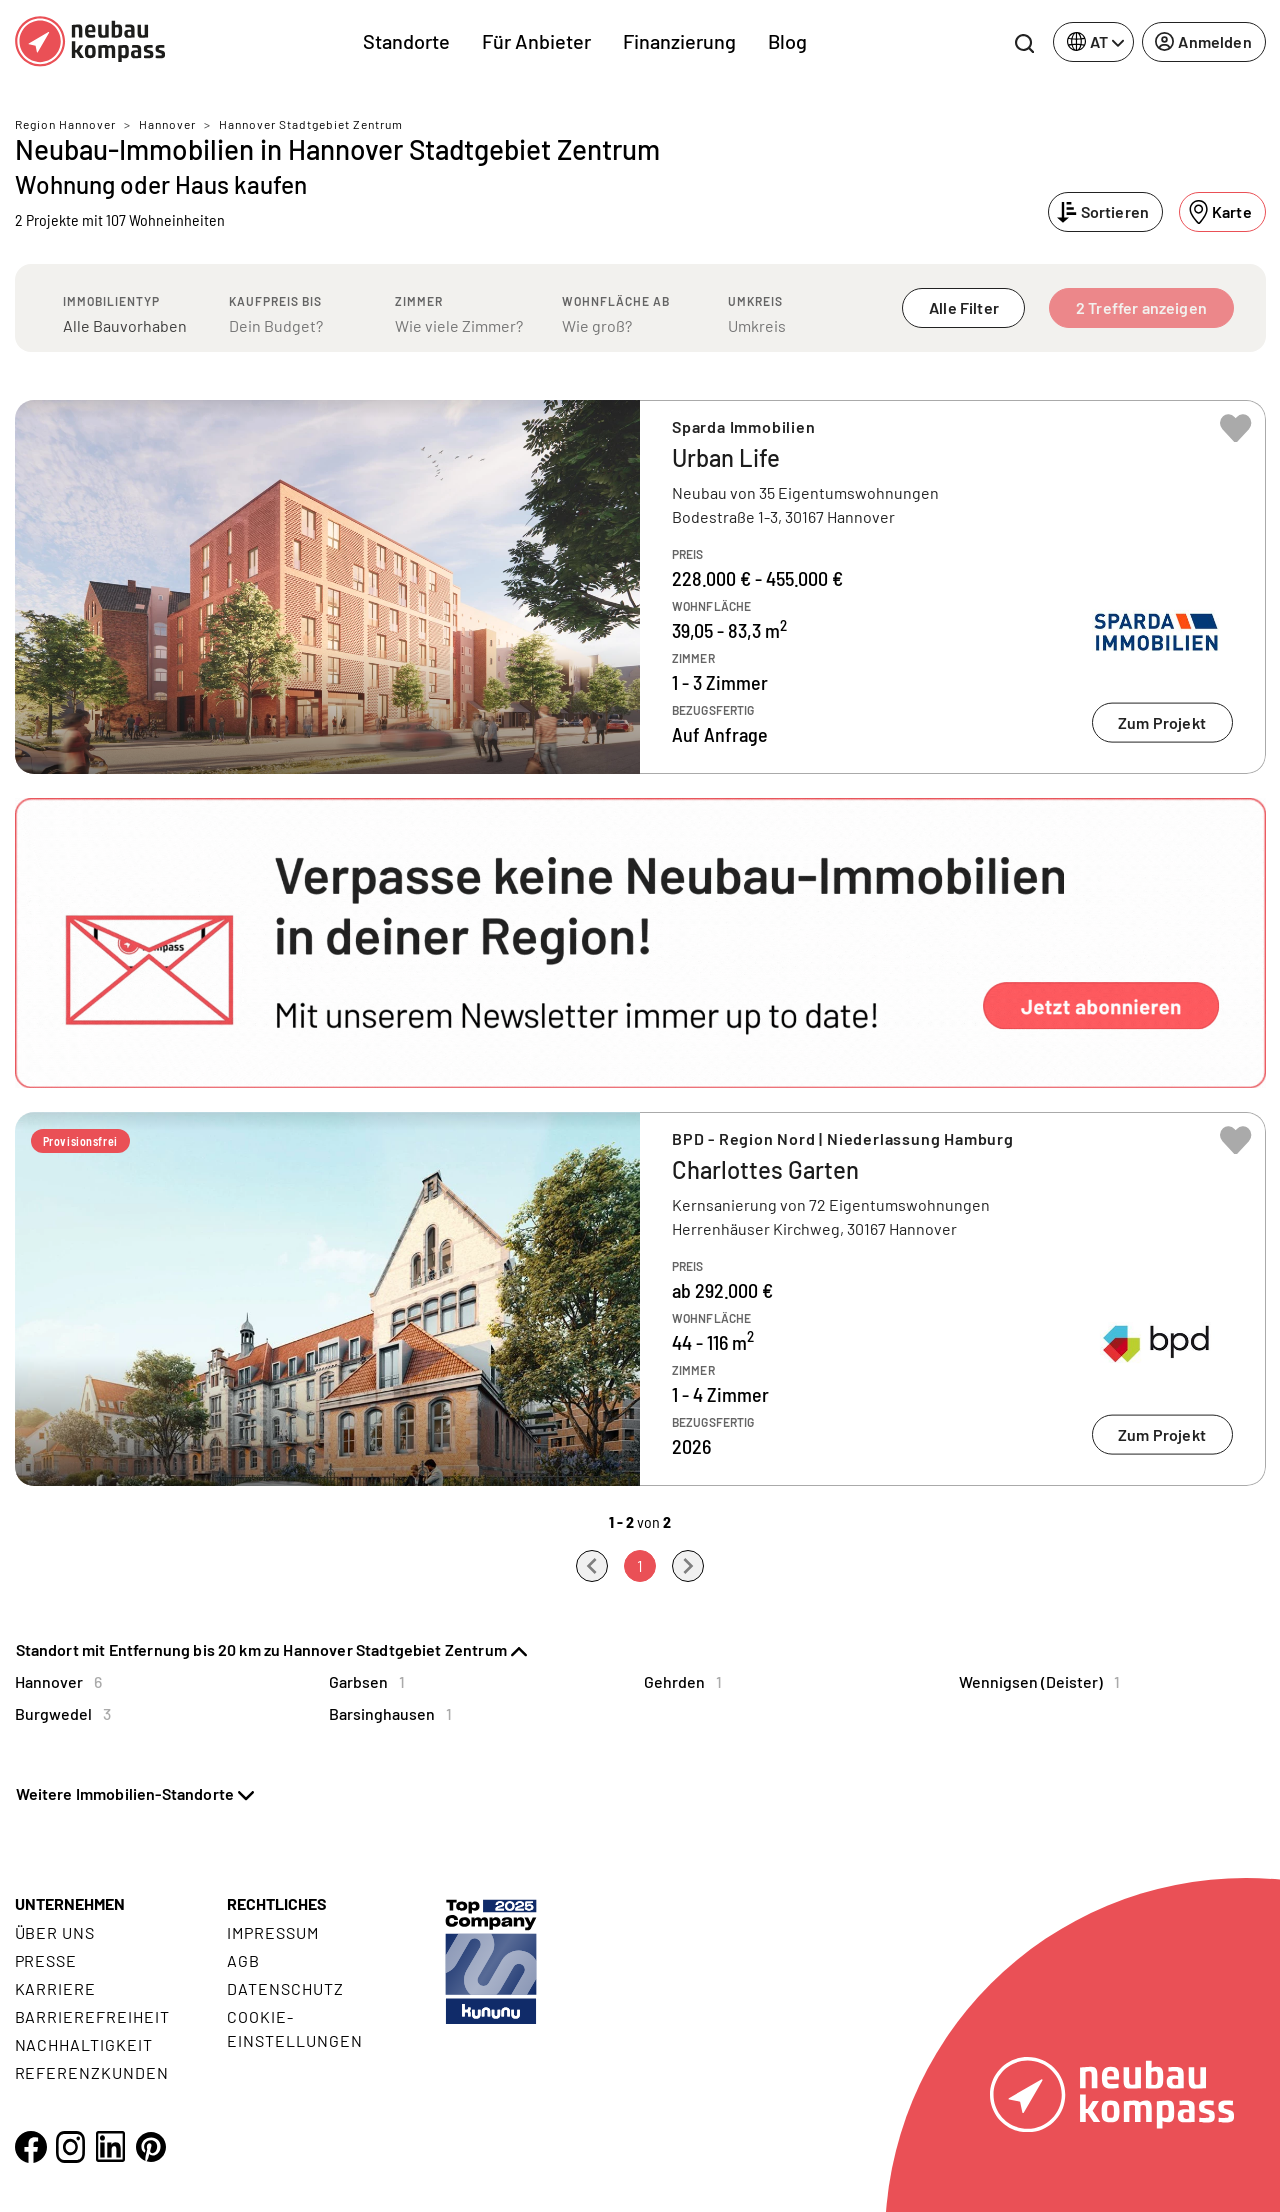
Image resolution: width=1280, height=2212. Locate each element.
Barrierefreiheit (92, 2016)
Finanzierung (679, 41)
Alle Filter (964, 307)
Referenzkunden (92, 2072)
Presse (46, 1960)
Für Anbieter (536, 41)
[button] (640, 943)
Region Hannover (65, 124)
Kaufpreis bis (275, 301)
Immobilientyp (111, 301)
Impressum (273, 1932)
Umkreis (755, 301)
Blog (787, 41)
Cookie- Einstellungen (294, 2028)
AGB (243, 1960)
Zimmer (419, 301)
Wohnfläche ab (616, 301)
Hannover (167, 124)
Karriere (56, 1988)
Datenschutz (285, 1988)
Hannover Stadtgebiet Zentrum (311, 124)
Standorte (406, 41)
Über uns (55, 1932)
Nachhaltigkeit (84, 2044)
